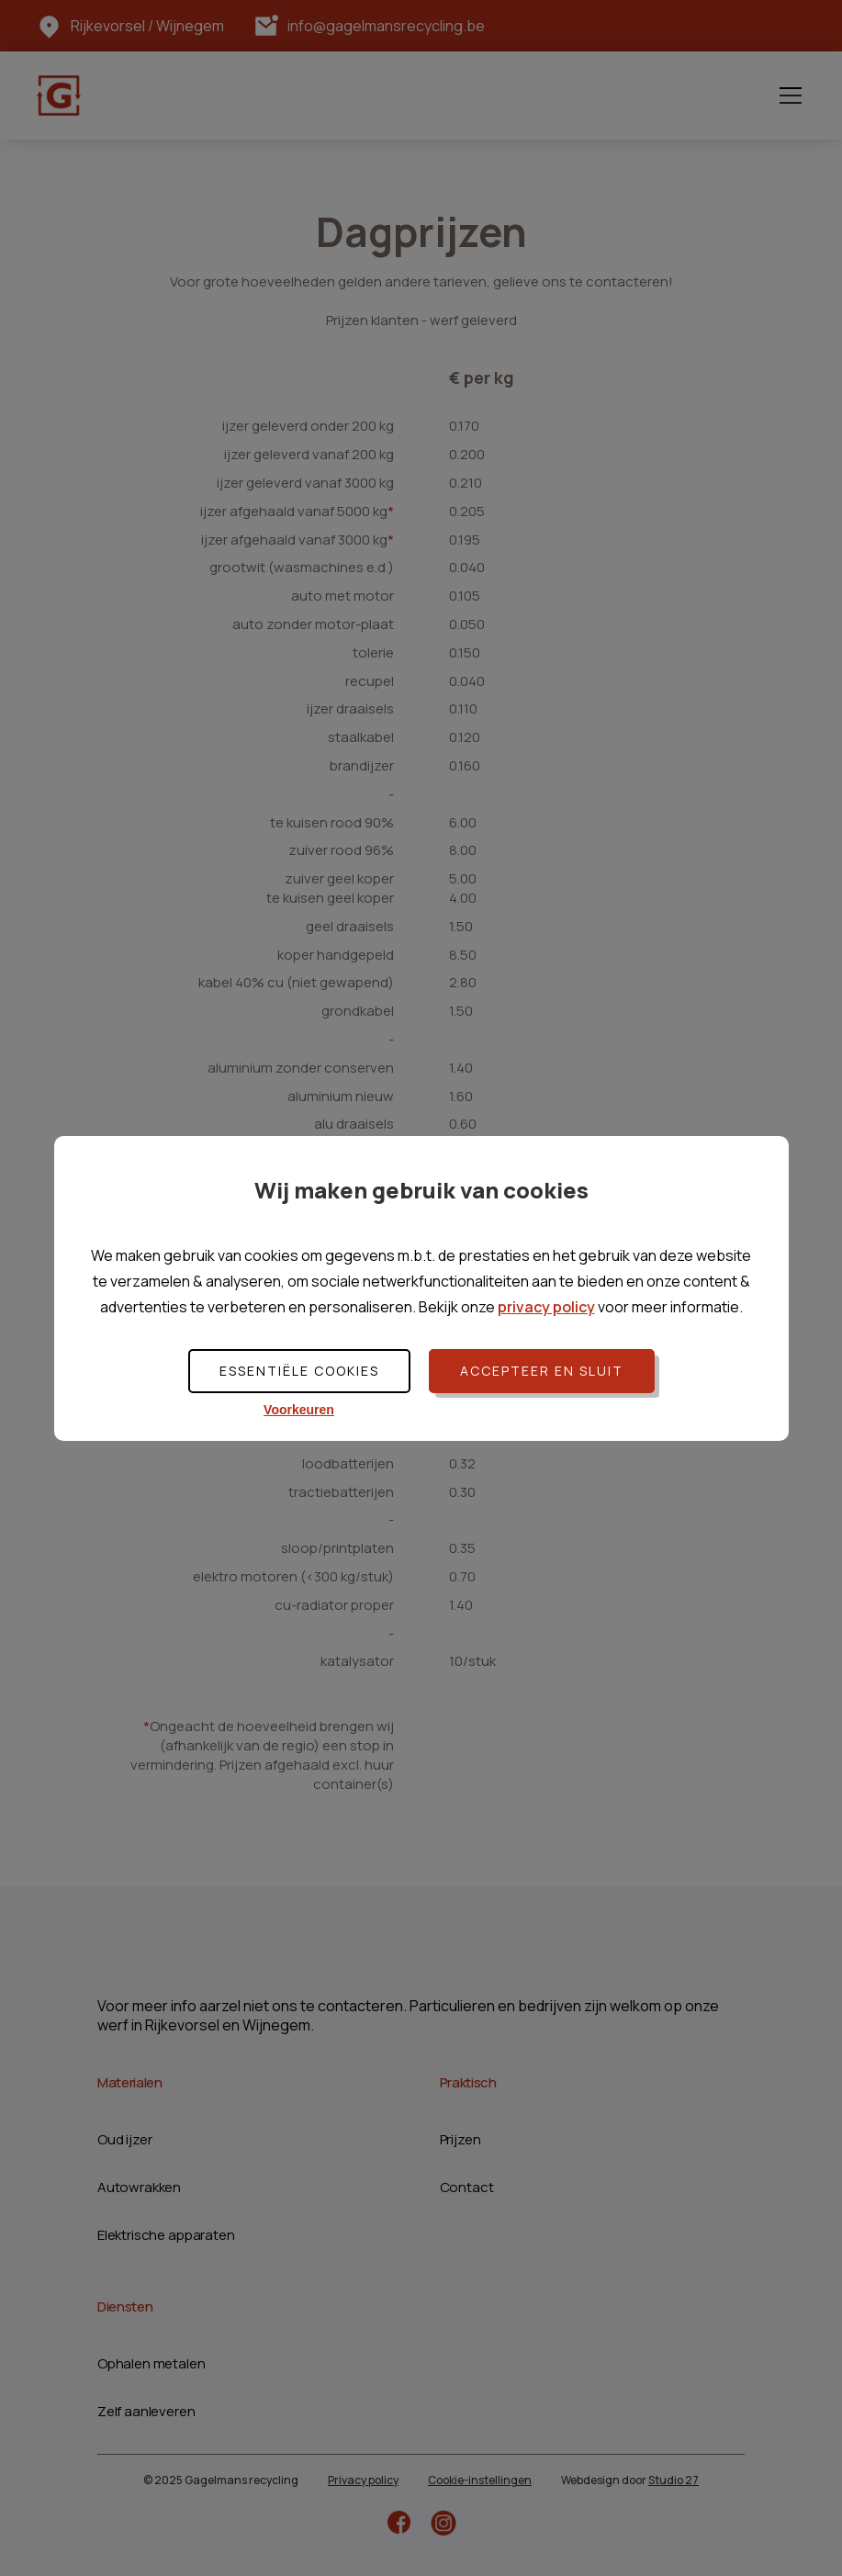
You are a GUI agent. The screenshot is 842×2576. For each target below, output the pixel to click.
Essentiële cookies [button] (299, 1370)
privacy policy (546, 1307)
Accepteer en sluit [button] (541, 1370)
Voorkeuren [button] (299, 1409)
